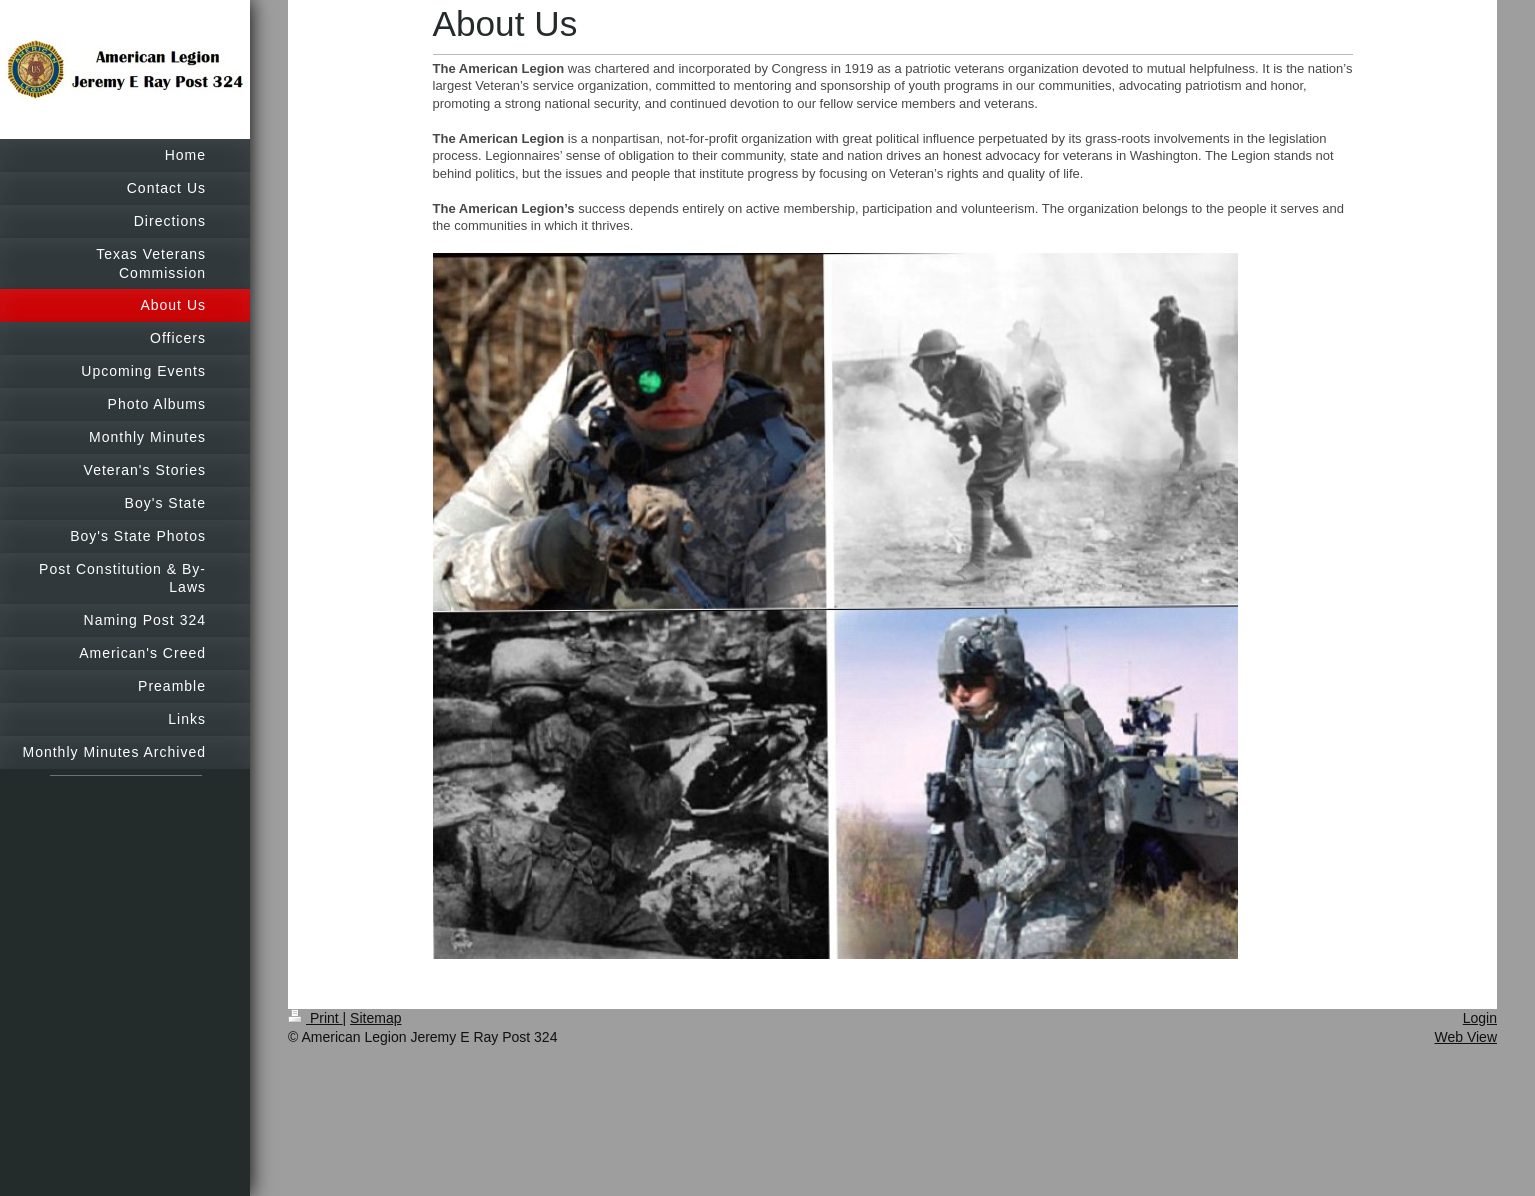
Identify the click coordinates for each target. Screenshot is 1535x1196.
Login (1480, 1018)
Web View (1465, 1037)
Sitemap (375, 1018)
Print (315, 1018)
